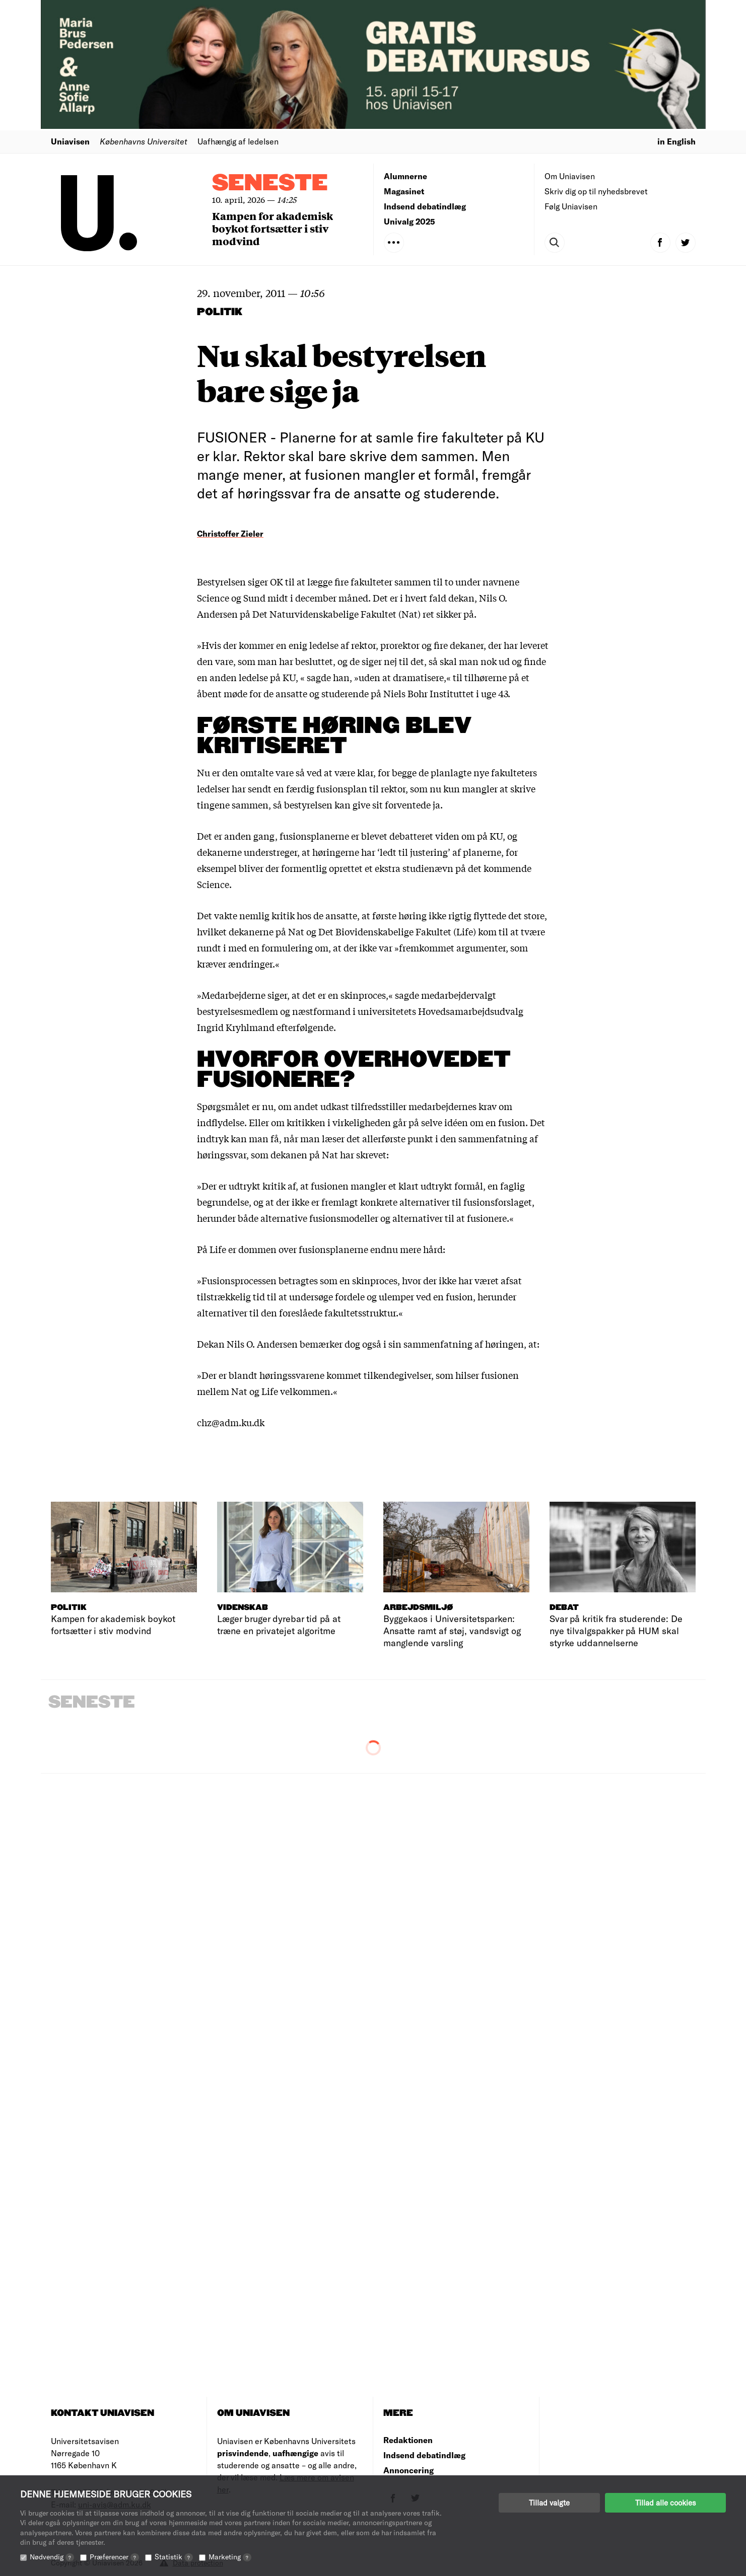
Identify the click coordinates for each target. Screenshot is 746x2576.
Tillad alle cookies (665, 2502)
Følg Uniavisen (571, 206)
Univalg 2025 (409, 221)
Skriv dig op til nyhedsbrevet (596, 191)
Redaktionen (408, 2440)
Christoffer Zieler (230, 533)
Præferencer (114, 2556)
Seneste (270, 183)
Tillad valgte (549, 2502)
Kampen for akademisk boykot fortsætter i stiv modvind (272, 228)
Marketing (230, 2556)
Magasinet (404, 191)
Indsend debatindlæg (425, 206)
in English (676, 141)
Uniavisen (70, 141)
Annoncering (408, 2470)
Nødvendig (52, 2556)
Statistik (174, 2556)
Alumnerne (405, 176)
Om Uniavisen (570, 176)
